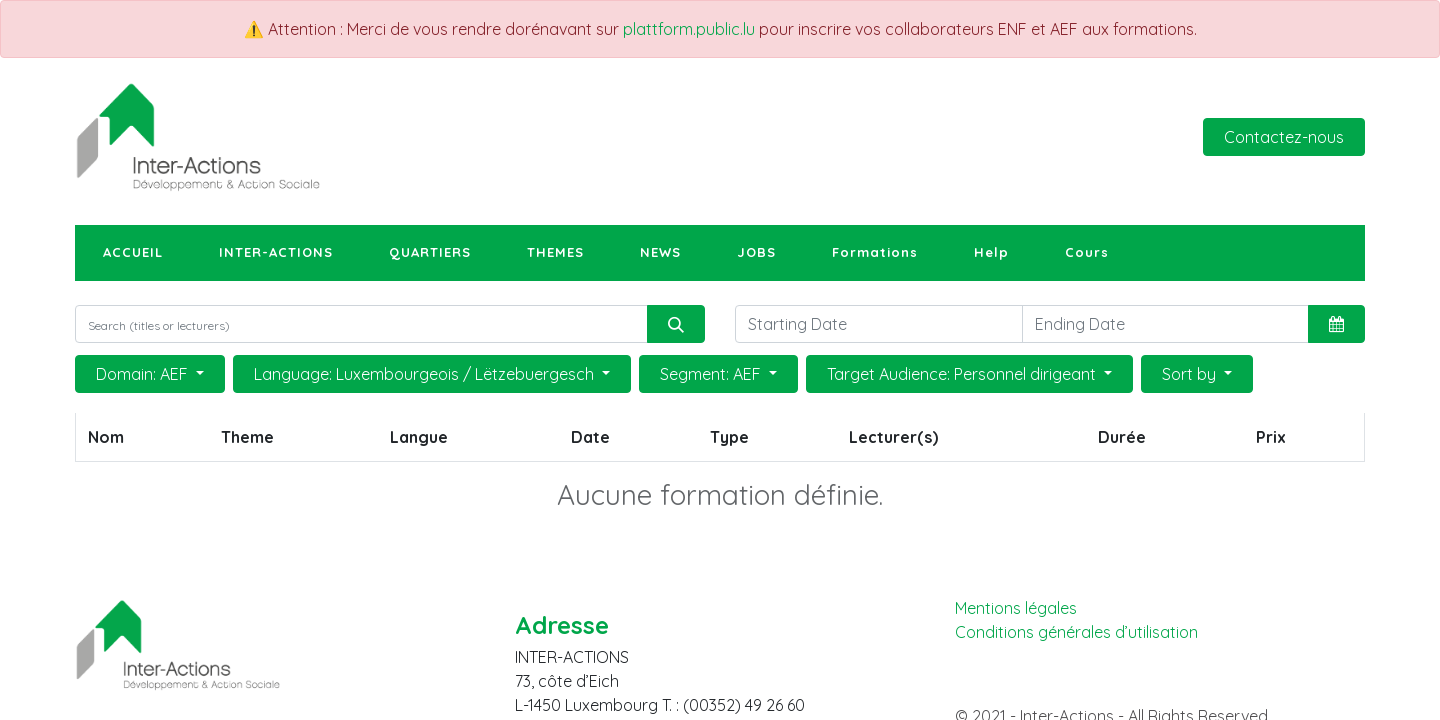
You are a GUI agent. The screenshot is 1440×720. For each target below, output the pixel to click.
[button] (1336, 324)
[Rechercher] (676, 324)
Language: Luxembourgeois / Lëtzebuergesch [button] (426, 374)
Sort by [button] (1191, 374)
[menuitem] (133, 253)
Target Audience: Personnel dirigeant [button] (963, 374)
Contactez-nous (1284, 137)
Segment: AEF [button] (712, 374)
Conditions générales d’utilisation (1076, 632)
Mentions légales (1016, 608)
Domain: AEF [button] (144, 374)
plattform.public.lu (689, 29)
